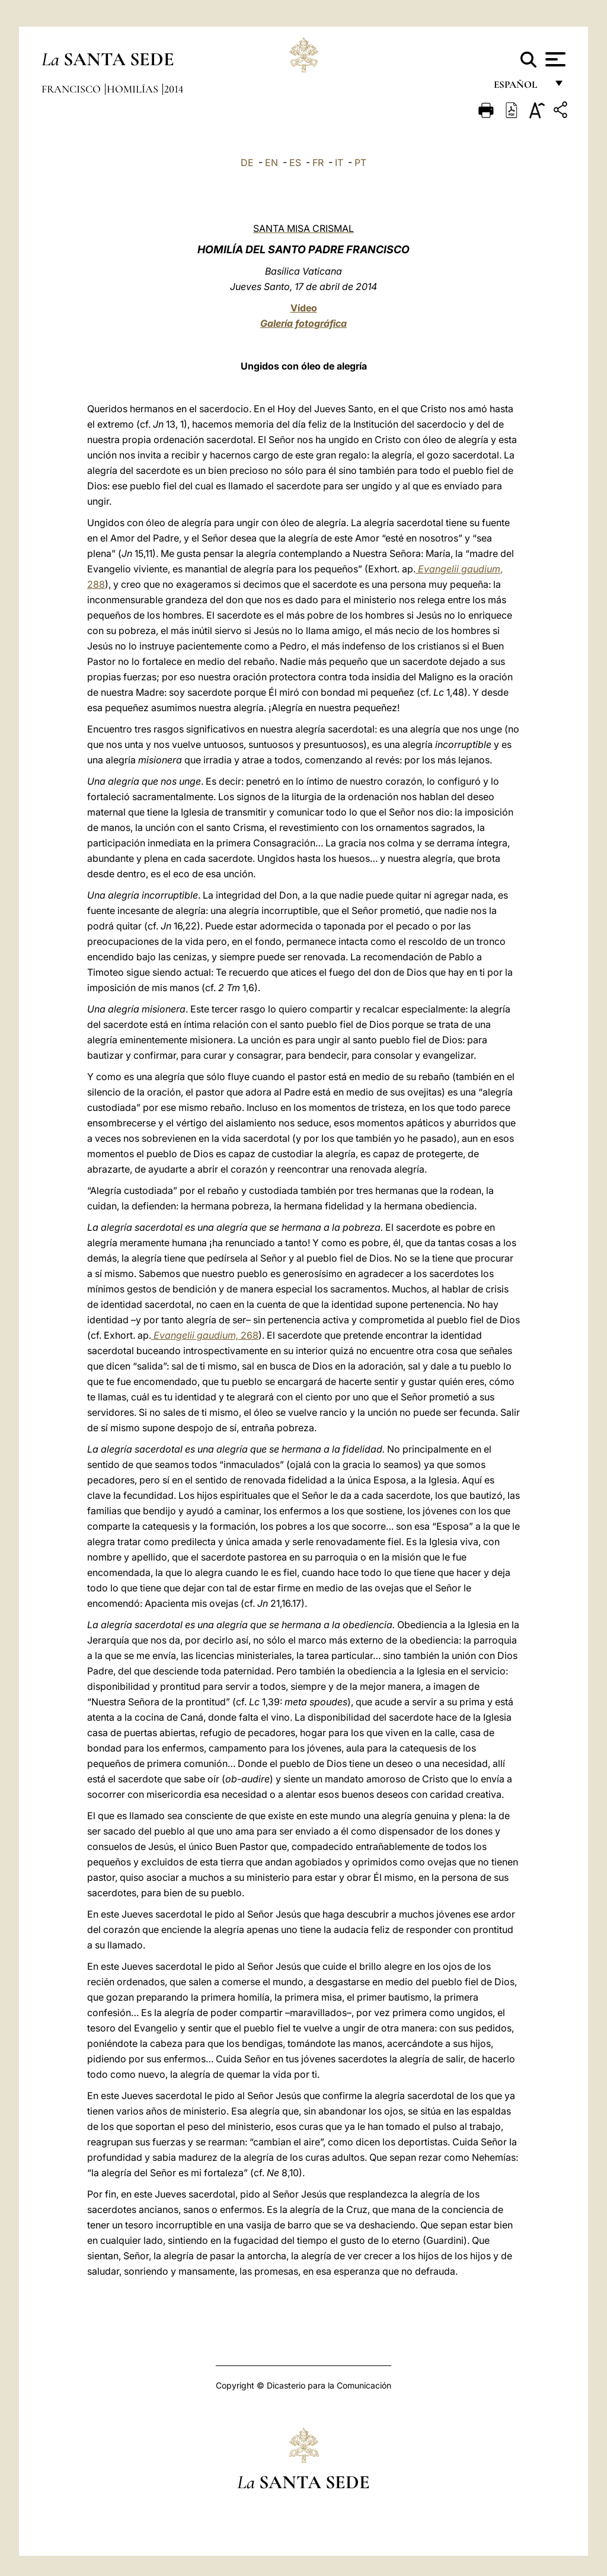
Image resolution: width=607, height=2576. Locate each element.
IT (339, 162)
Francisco (72, 88)
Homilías (134, 88)
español (520, 87)
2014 (173, 88)
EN (271, 162)
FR (318, 162)
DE (247, 162)
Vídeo (303, 308)
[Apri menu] (554, 59)
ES (295, 162)
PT (360, 162)
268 (204, 1335)
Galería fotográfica (303, 323)
